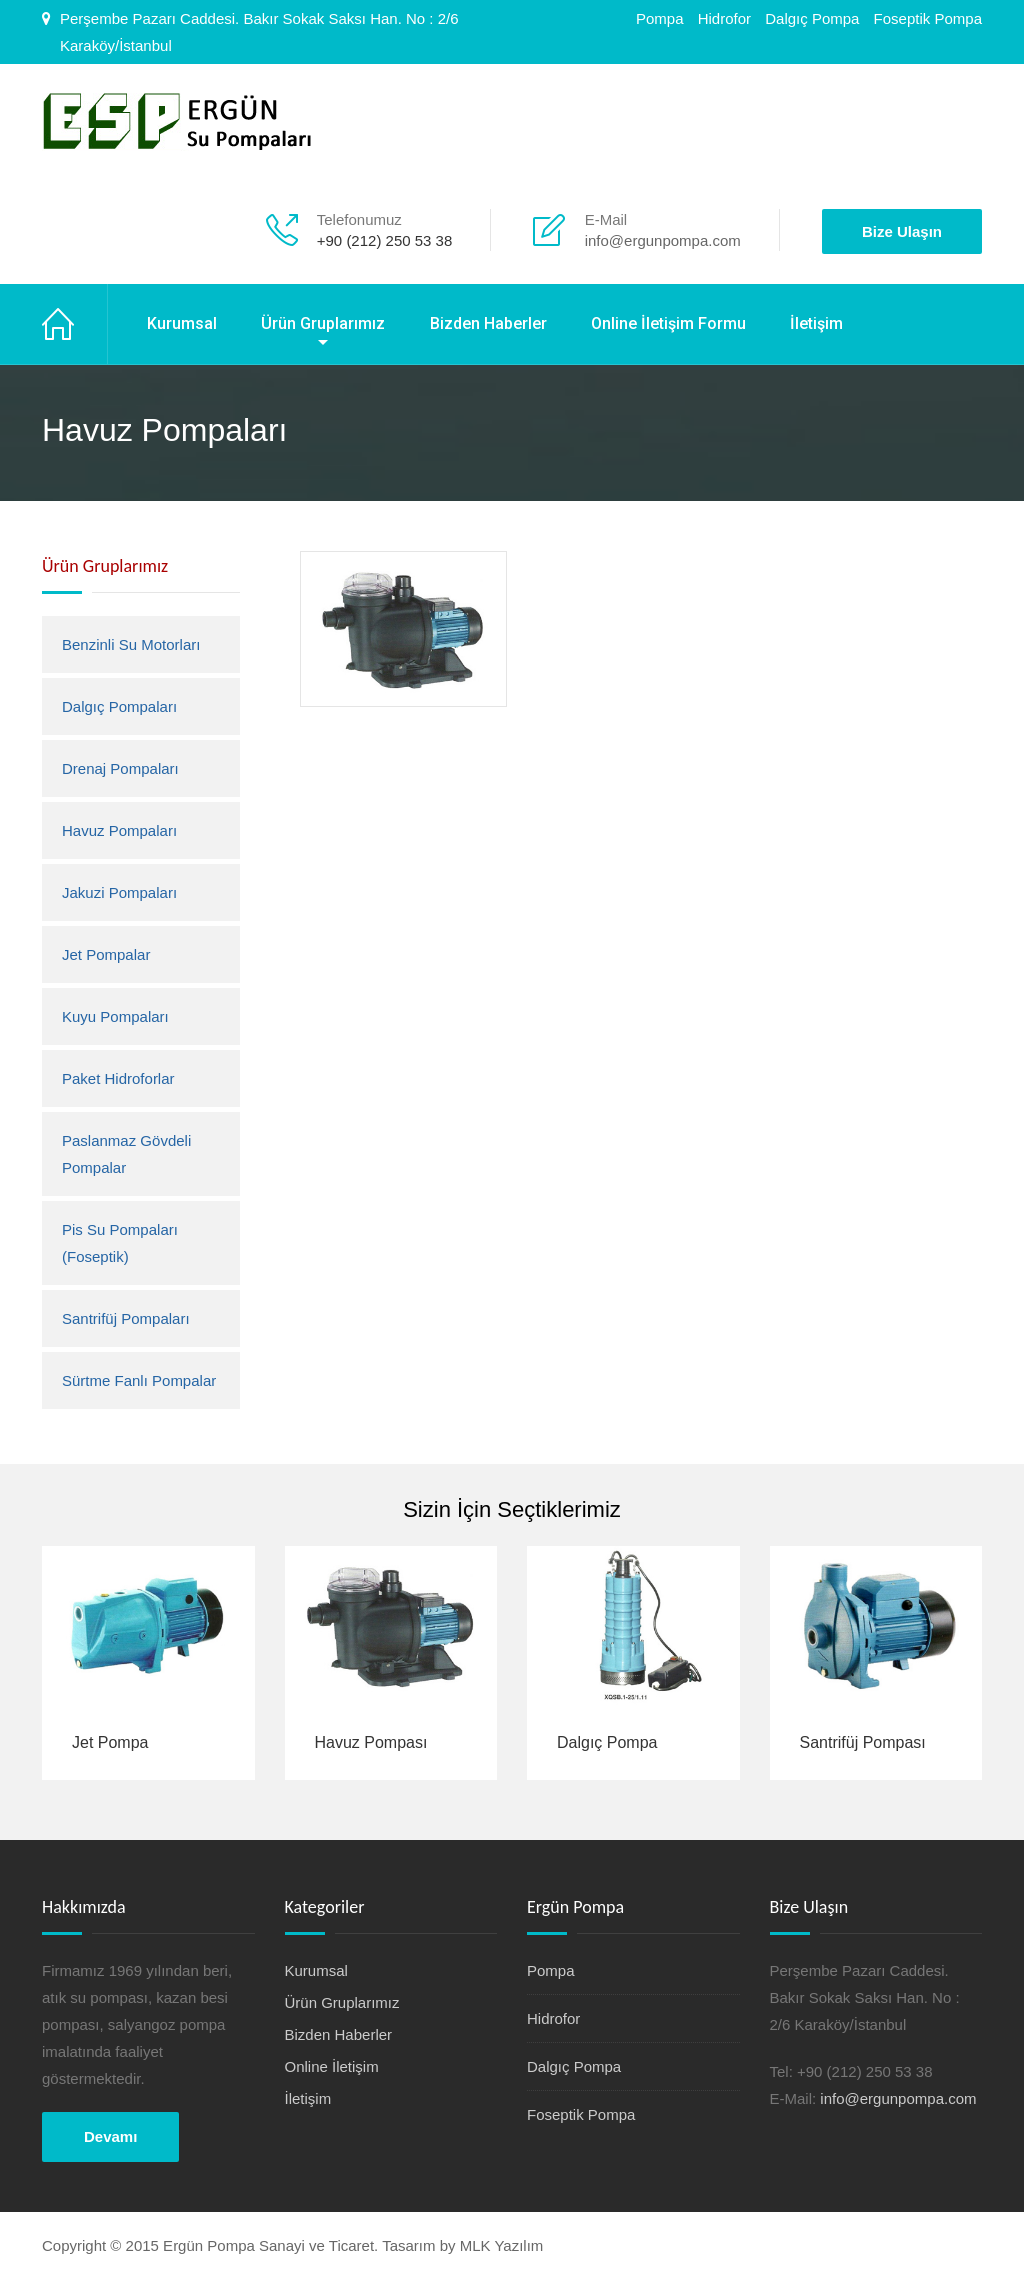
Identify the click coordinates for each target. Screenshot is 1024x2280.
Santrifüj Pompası (863, 1742)
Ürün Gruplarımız (323, 323)
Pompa (660, 18)
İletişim (816, 323)
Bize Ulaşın (902, 231)
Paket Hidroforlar (118, 1078)
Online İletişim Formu (668, 323)
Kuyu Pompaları (115, 1016)
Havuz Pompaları (119, 830)
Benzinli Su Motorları (131, 644)
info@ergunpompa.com (663, 240)
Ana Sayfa (75, 324)
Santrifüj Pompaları (126, 1318)
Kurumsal (182, 323)
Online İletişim (332, 2066)
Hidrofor (724, 18)
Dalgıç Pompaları (119, 706)
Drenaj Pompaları (120, 768)
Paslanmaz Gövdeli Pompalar (126, 1154)
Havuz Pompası (371, 1742)
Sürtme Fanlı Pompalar (139, 1380)
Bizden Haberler (488, 323)
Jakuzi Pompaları (119, 892)
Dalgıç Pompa (812, 18)
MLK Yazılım (502, 2245)
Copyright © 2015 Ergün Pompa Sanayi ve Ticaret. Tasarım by (251, 2245)
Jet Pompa (110, 1742)
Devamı (110, 2136)
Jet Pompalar (106, 954)
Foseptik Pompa (928, 18)
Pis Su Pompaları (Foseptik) (120, 1243)
